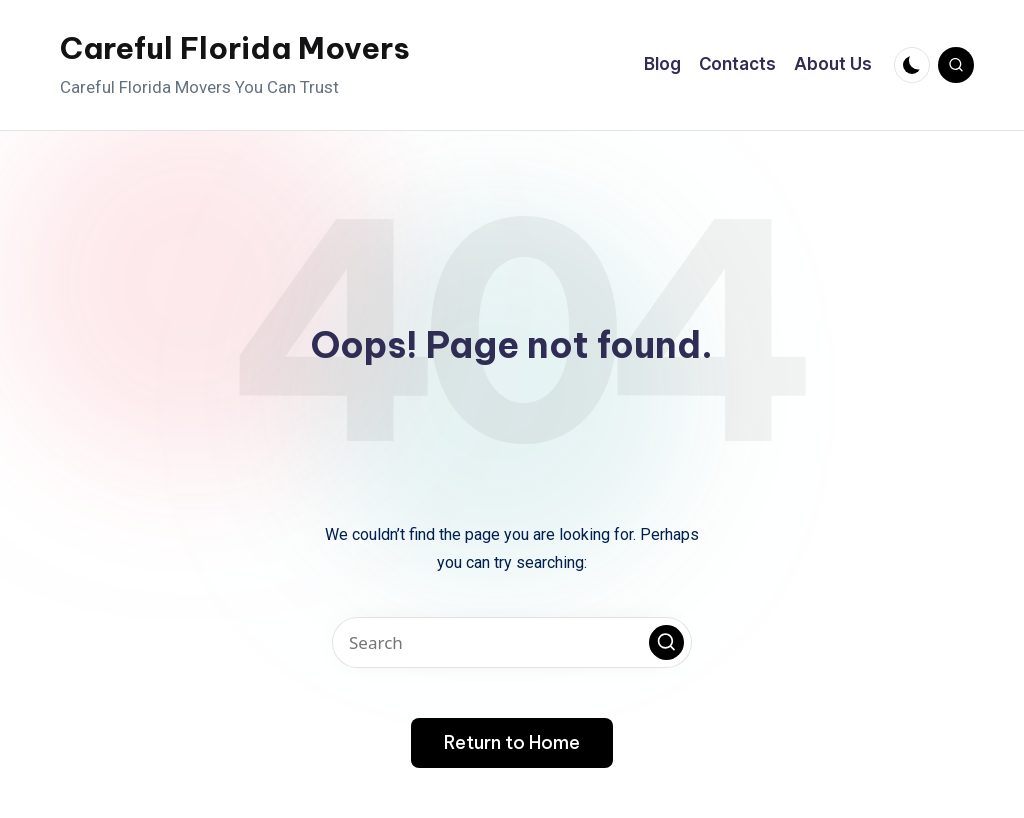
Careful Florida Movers (235, 48)
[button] (666, 642)
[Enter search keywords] (512, 642)
